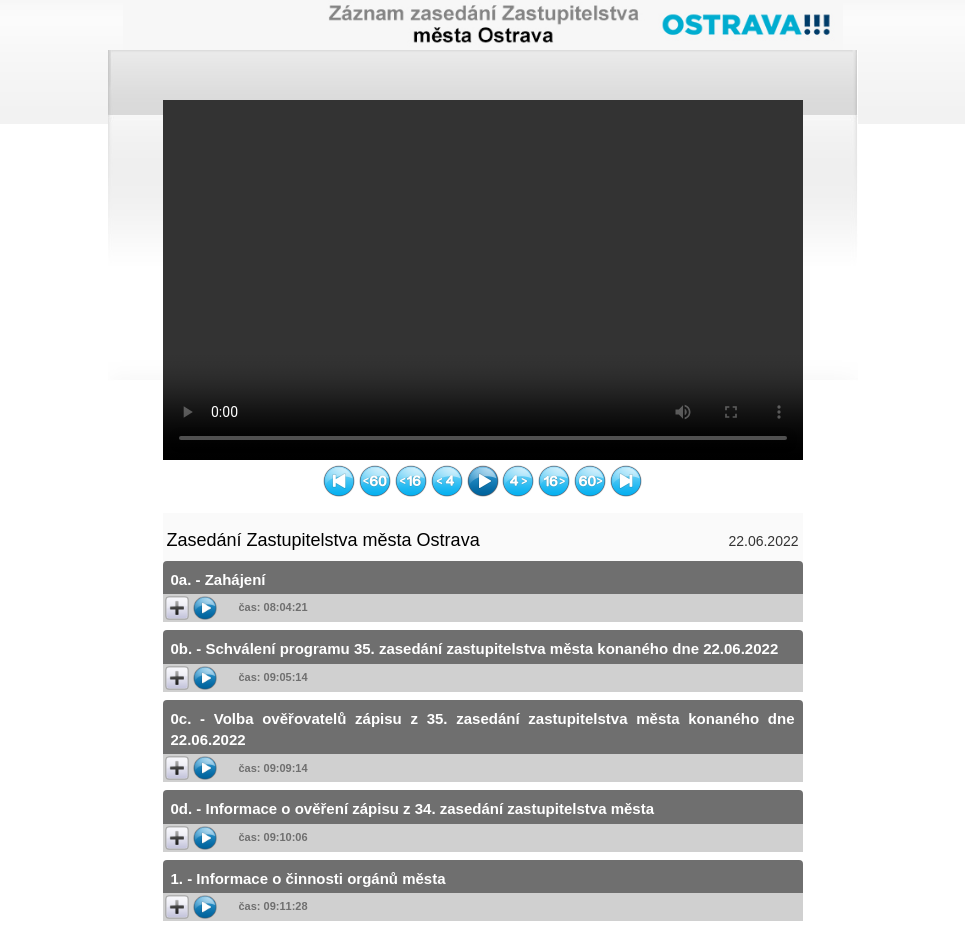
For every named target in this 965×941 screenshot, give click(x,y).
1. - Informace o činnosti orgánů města (308, 878)
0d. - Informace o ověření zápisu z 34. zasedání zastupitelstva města (413, 808)
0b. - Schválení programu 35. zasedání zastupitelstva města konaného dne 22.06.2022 (475, 648)
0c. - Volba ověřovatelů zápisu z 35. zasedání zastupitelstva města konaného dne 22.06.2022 (483, 729)
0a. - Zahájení (218, 579)
